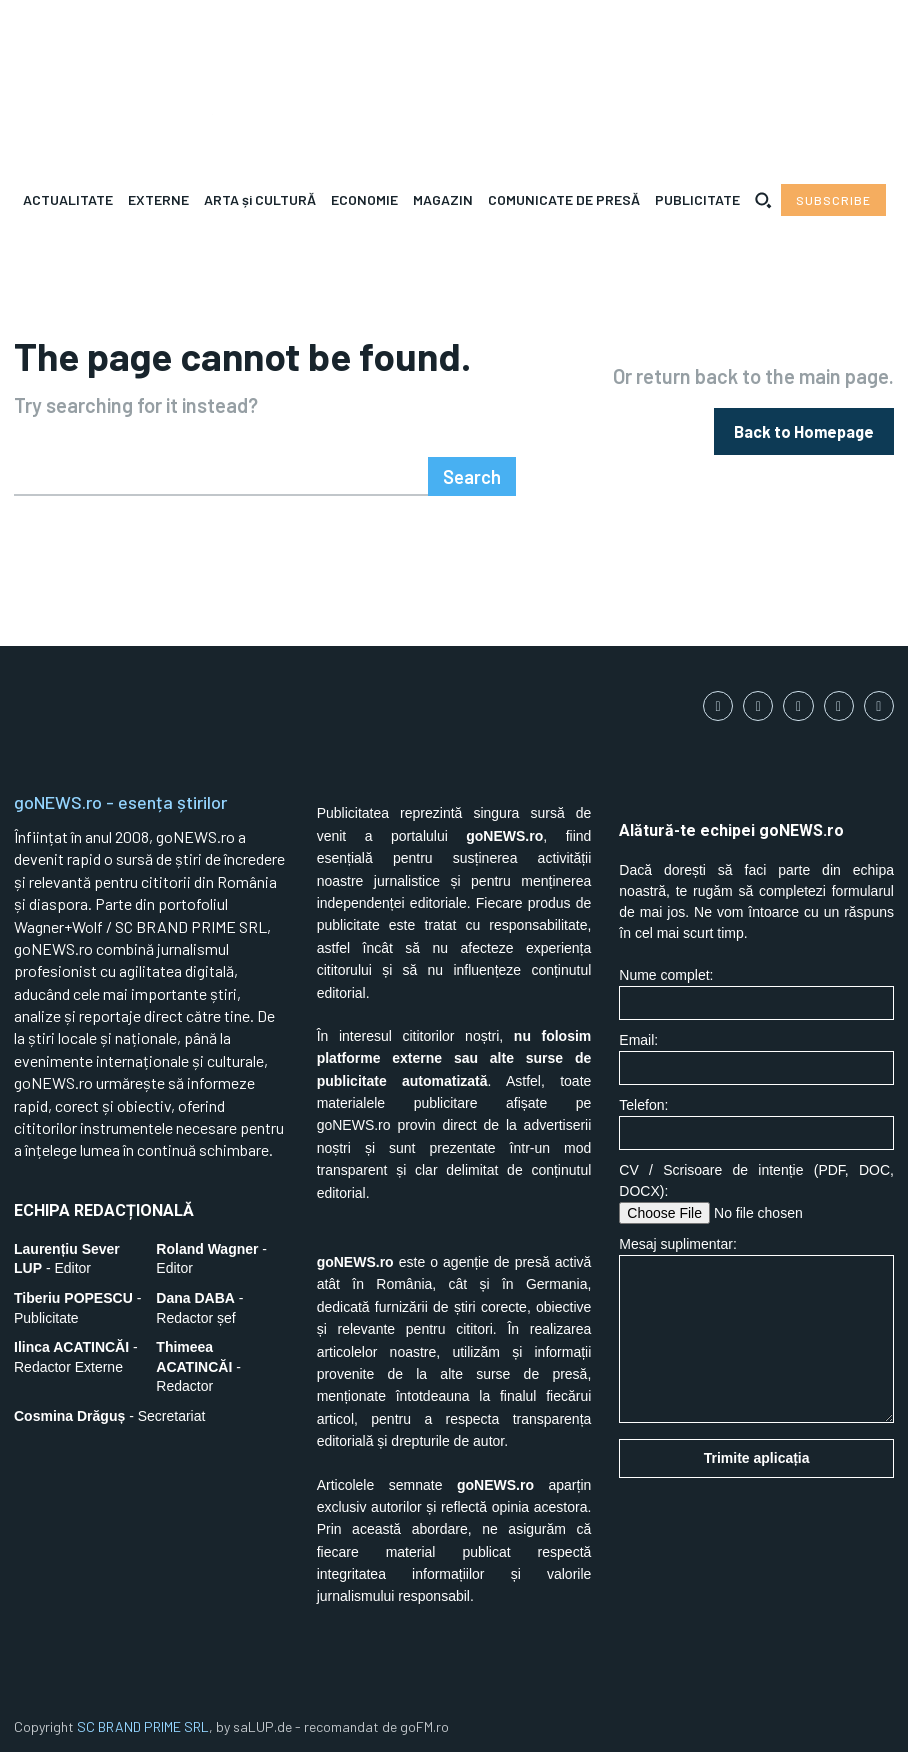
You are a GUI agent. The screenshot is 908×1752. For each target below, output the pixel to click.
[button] (763, 200)
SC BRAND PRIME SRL (143, 1721)
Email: (756, 1053)
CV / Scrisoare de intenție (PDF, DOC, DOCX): (756, 1188)
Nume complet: (756, 988)
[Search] (475, 471)
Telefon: (756, 1118)
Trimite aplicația (757, 1453)
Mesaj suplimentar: (756, 1324)
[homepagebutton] (804, 428)
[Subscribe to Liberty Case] (833, 200)
